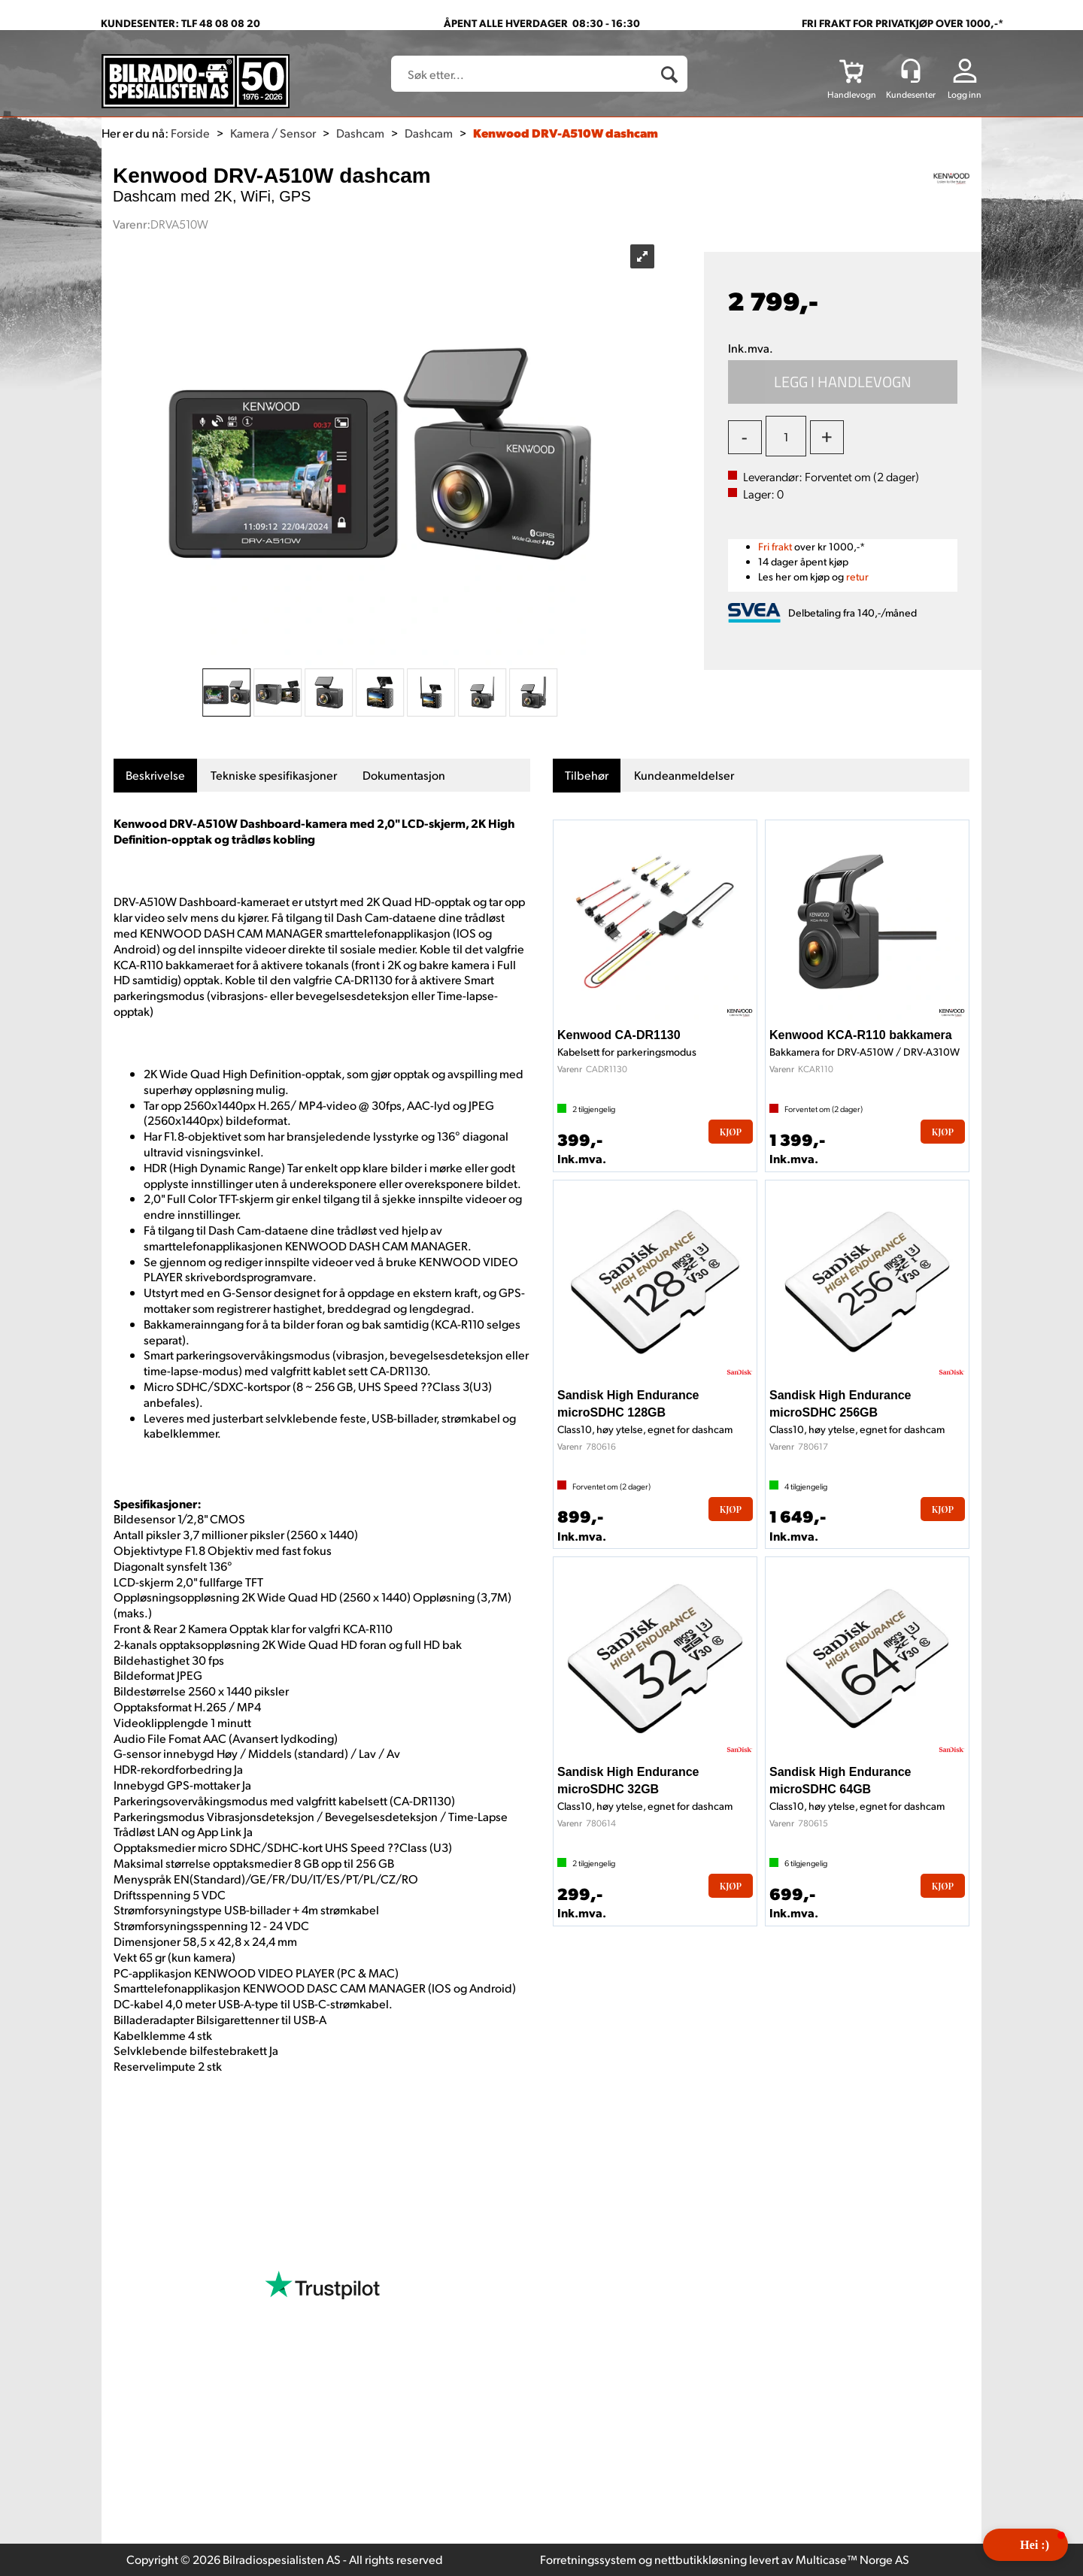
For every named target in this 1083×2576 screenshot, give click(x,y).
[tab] (155, 775)
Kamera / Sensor (273, 133)
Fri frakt (775, 546)
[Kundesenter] (911, 71)
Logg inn (964, 94)
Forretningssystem (588, 2559)
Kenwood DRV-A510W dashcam (565, 133)
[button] (1025, 2545)
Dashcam (360, 133)
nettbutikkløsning (700, 2559)
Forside (190, 133)
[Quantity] (786, 436)
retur (857, 576)
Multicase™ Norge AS (852, 2559)
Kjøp (843, 382)
